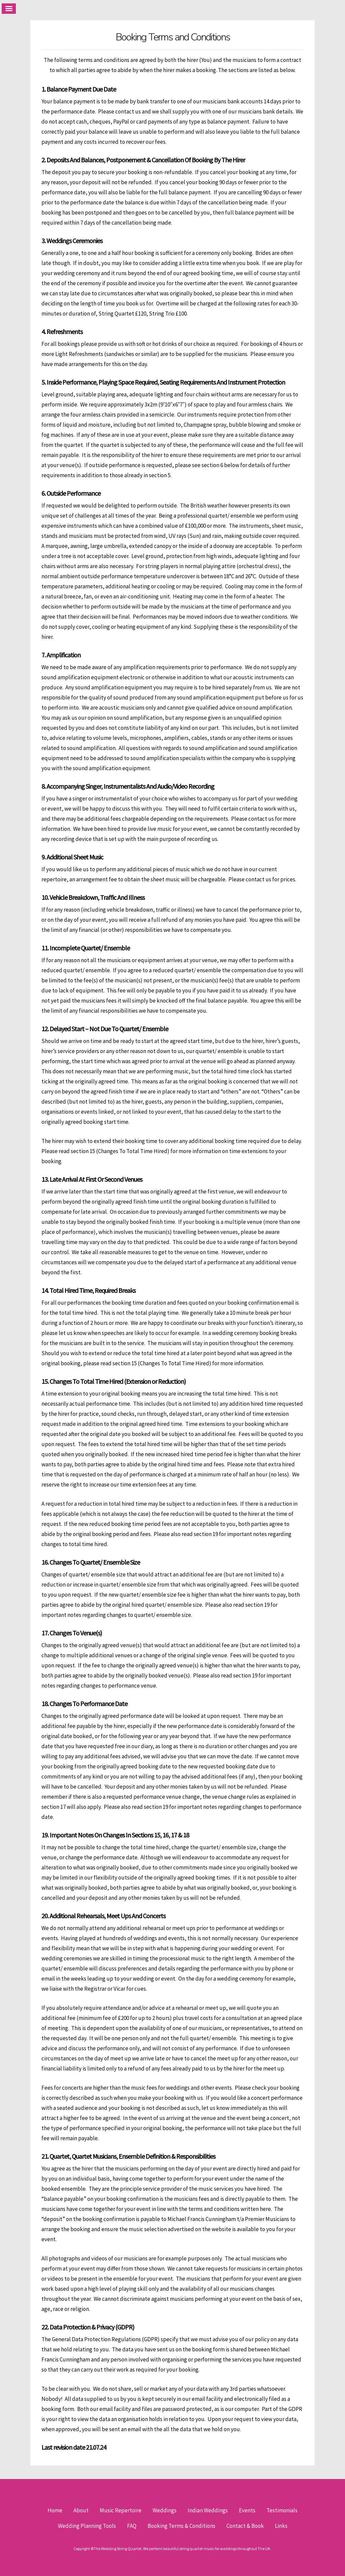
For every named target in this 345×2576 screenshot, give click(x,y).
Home (55, 2510)
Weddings (165, 2510)
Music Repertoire (121, 2510)
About (81, 2510)
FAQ (131, 2526)
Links (281, 2526)
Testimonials (281, 2510)
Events (247, 2510)
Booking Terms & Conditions (181, 2526)
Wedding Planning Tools (87, 2526)
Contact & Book (245, 2526)
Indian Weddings (208, 2510)
